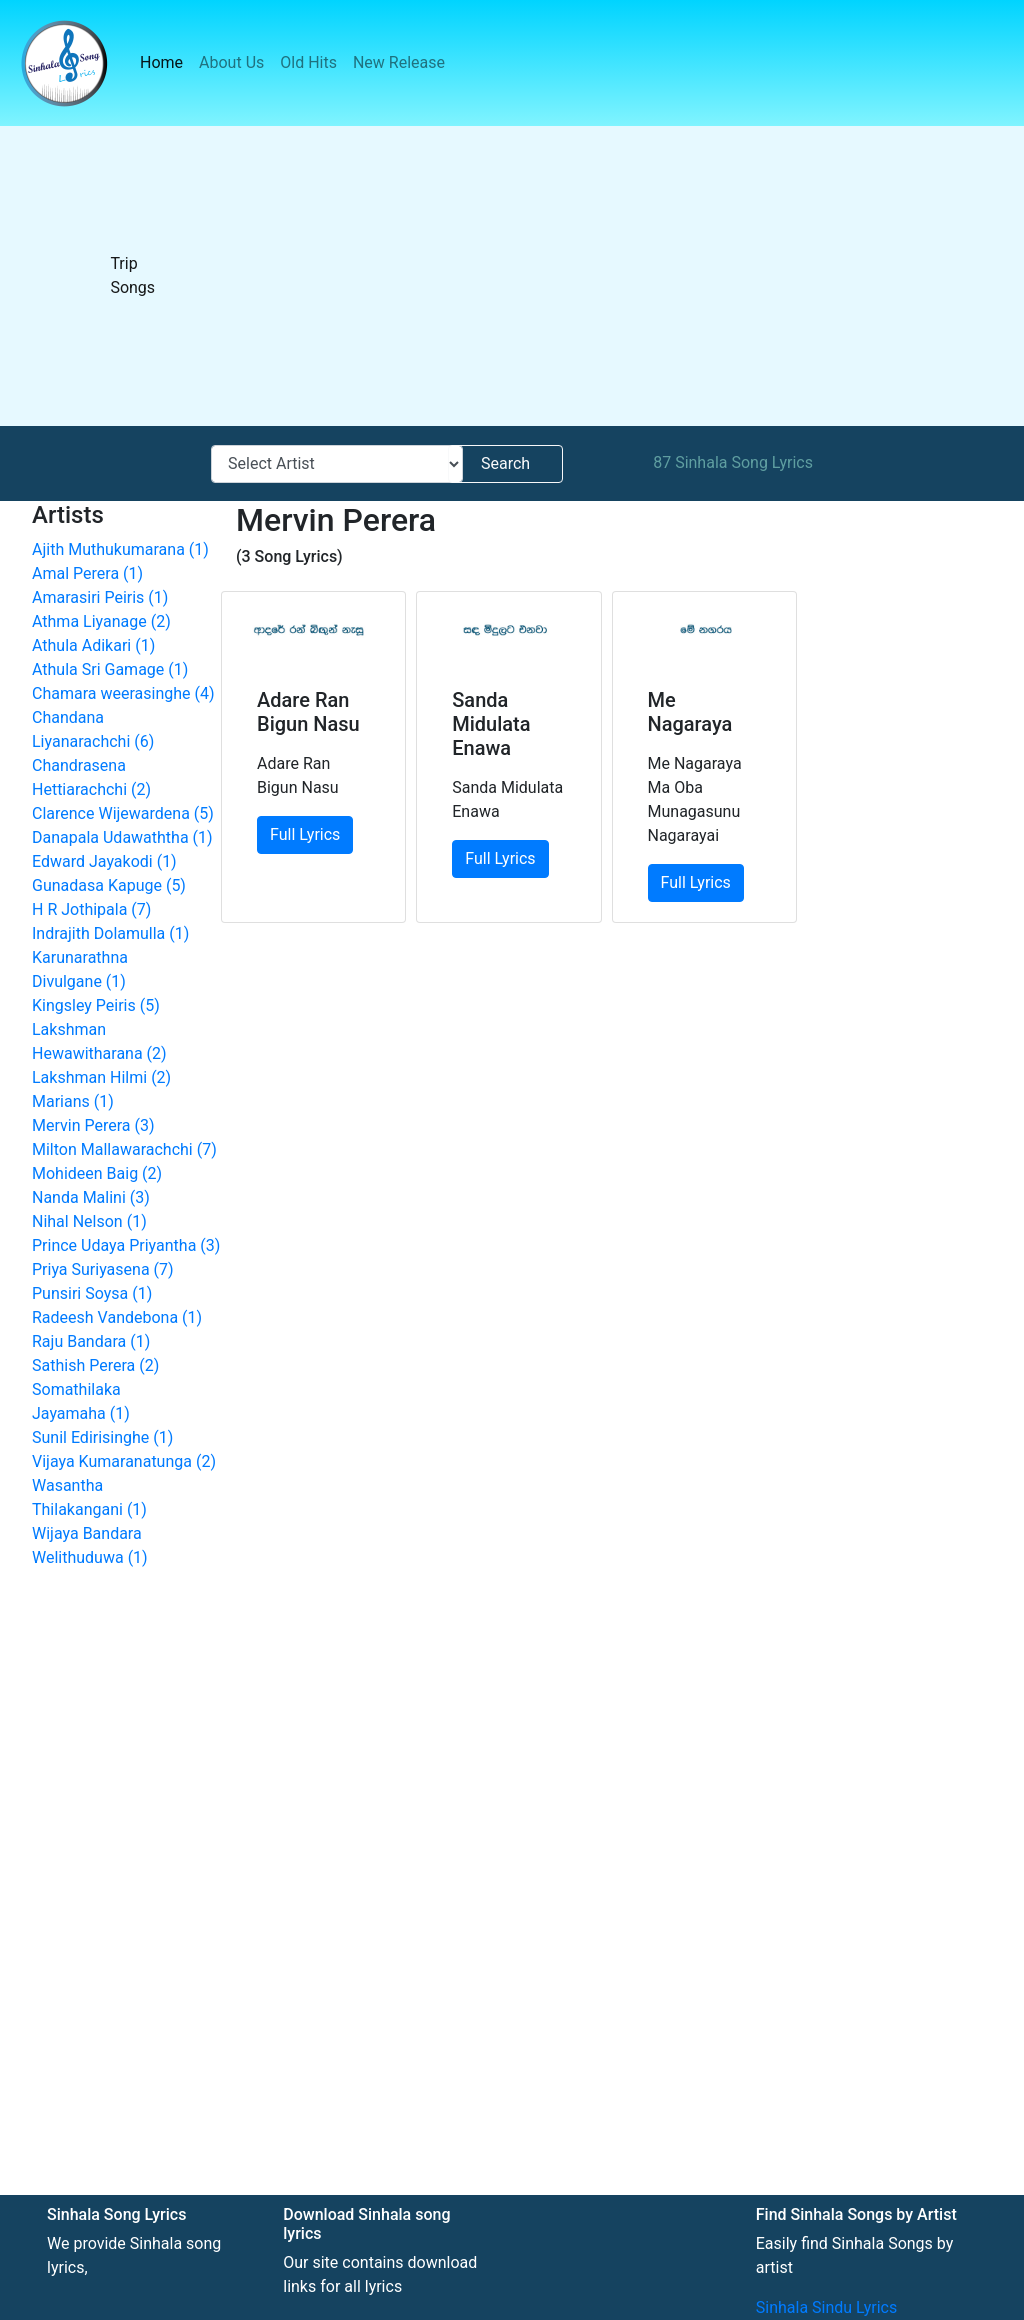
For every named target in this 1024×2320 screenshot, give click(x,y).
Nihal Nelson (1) (89, 1221)
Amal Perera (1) (87, 573)
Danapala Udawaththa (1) (122, 837)
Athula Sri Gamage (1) (110, 669)
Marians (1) (73, 1101)
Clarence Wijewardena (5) (123, 813)
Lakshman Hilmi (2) (101, 1077)
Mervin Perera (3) (93, 1125)
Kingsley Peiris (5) (96, 1005)
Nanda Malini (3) (91, 1197)
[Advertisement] (605, 276)
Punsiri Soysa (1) (92, 1293)
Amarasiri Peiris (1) (100, 597)
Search (505, 463)
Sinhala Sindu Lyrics (826, 2307)
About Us (231, 62)
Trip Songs (132, 275)
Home (165, 61)
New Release (399, 62)
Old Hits (308, 62)
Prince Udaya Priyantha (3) (126, 1245)
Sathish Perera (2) (95, 1365)
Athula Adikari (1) (93, 645)
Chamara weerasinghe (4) (123, 693)
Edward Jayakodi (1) (104, 861)
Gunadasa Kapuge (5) (109, 885)
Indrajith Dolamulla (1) (110, 933)
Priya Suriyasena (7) (103, 1269)
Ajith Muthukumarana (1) (120, 549)
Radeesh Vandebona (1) (117, 1317)
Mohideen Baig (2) (97, 1173)
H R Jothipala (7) (91, 909)
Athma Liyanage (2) (101, 621)
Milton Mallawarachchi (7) (124, 1149)
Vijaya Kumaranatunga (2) (124, 1461)
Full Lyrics (305, 834)
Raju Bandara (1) (91, 1341)
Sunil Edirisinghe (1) (102, 1437)
